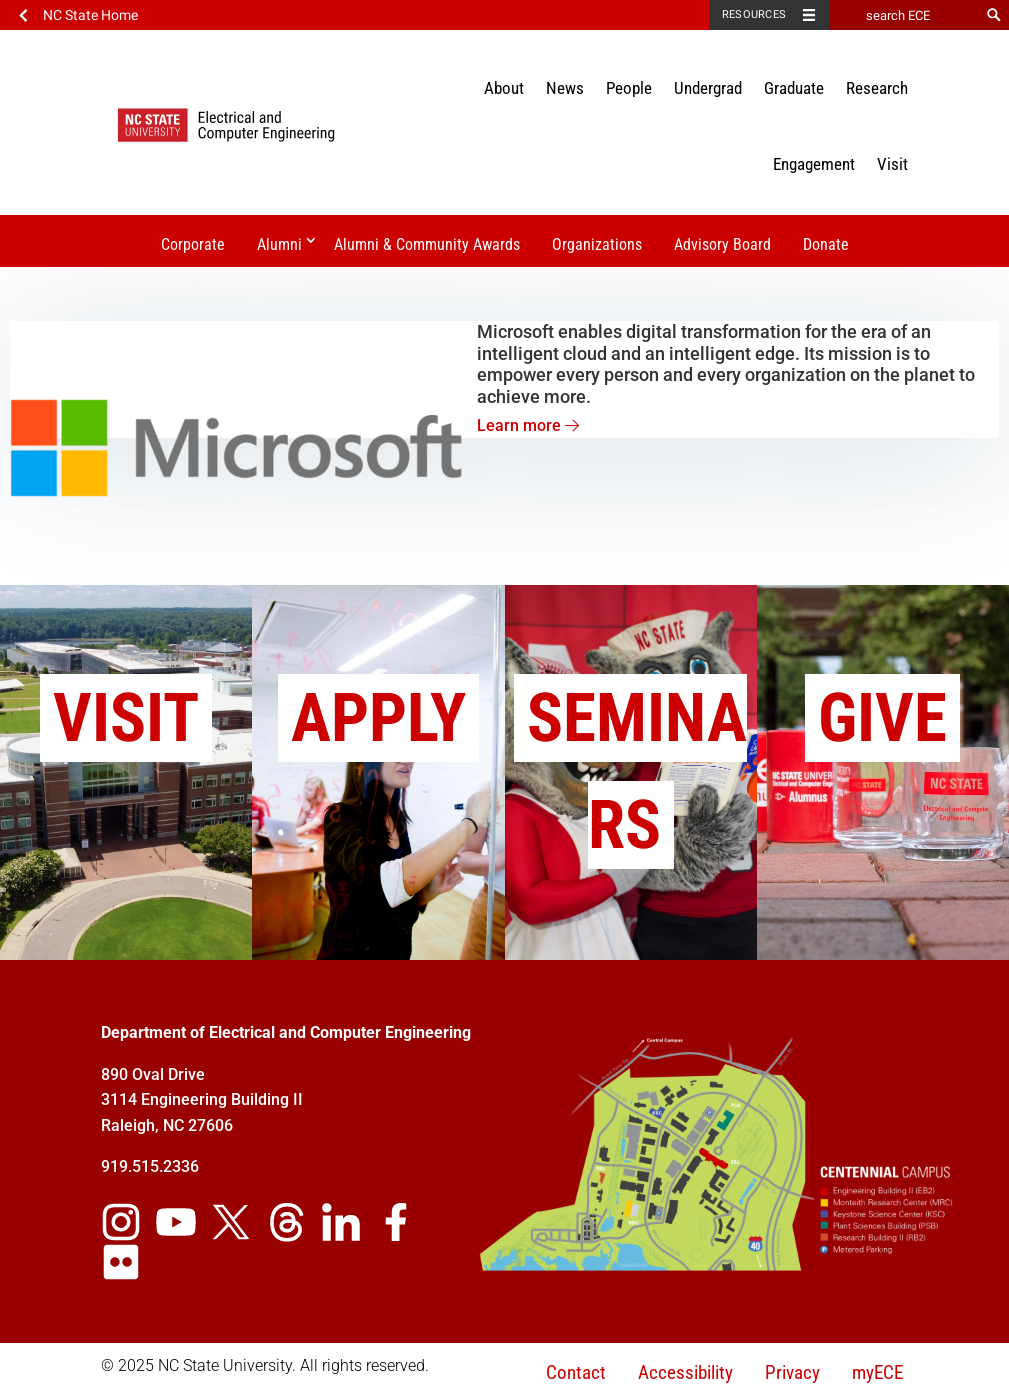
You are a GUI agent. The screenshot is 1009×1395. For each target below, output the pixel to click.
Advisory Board (722, 244)
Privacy (792, 1372)
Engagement (814, 164)
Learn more (528, 425)
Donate (826, 244)
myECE (877, 1372)
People (629, 88)
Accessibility (685, 1372)
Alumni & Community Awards (427, 244)
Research (877, 88)
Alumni (279, 244)
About (504, 88)
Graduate (794, 88)
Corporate (193, 244)
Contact (576, 1372)
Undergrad (708, 88)
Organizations (597, 244)
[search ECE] (904, 15)
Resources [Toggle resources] (754, 14)
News (565, 88)
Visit (892, 164)
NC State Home (90, 15)
